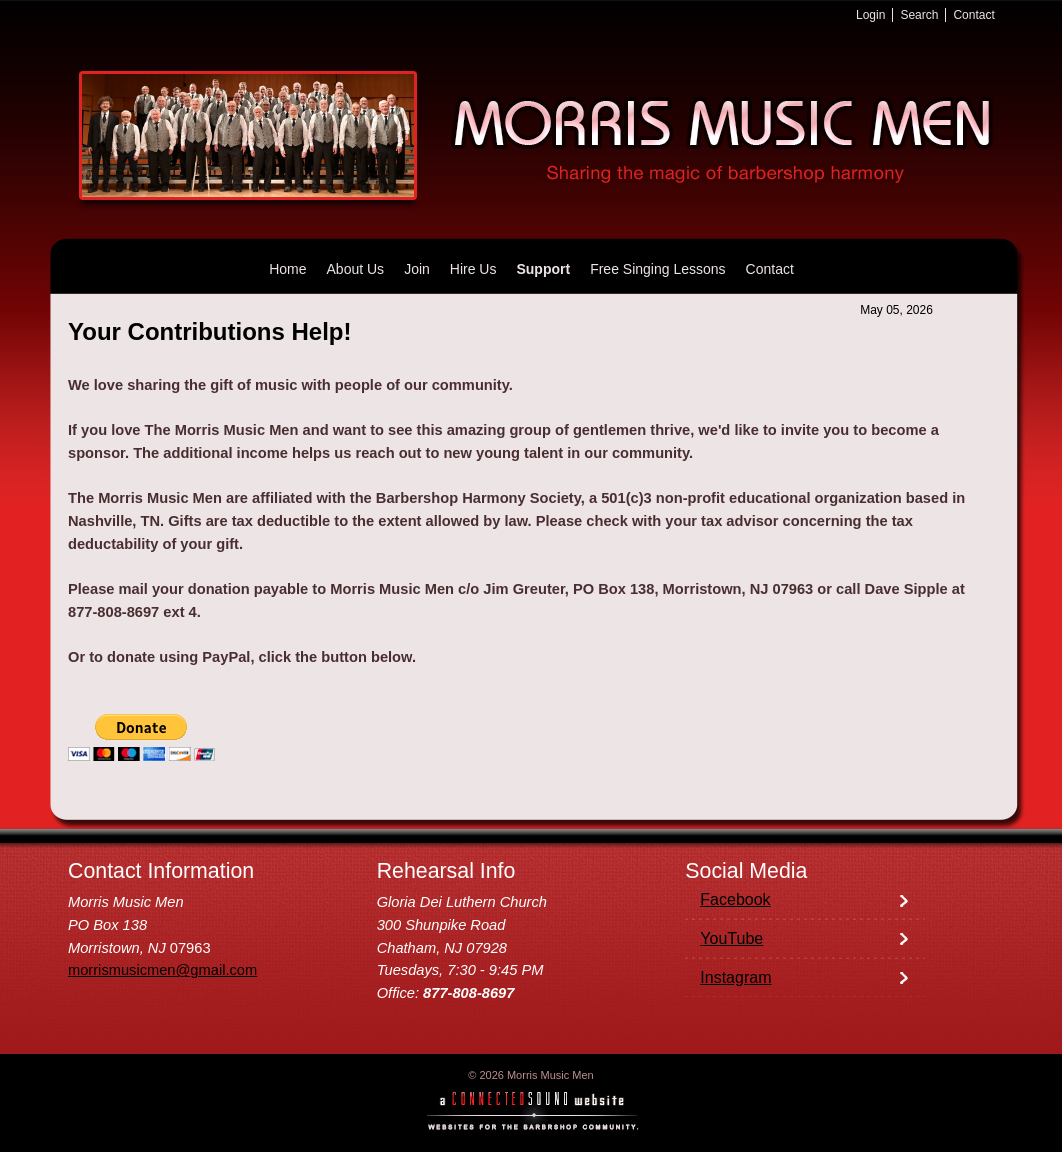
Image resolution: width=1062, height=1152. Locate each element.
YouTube (731, 938)
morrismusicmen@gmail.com (162, 970)
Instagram (735, 977)
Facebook (735, 899)
